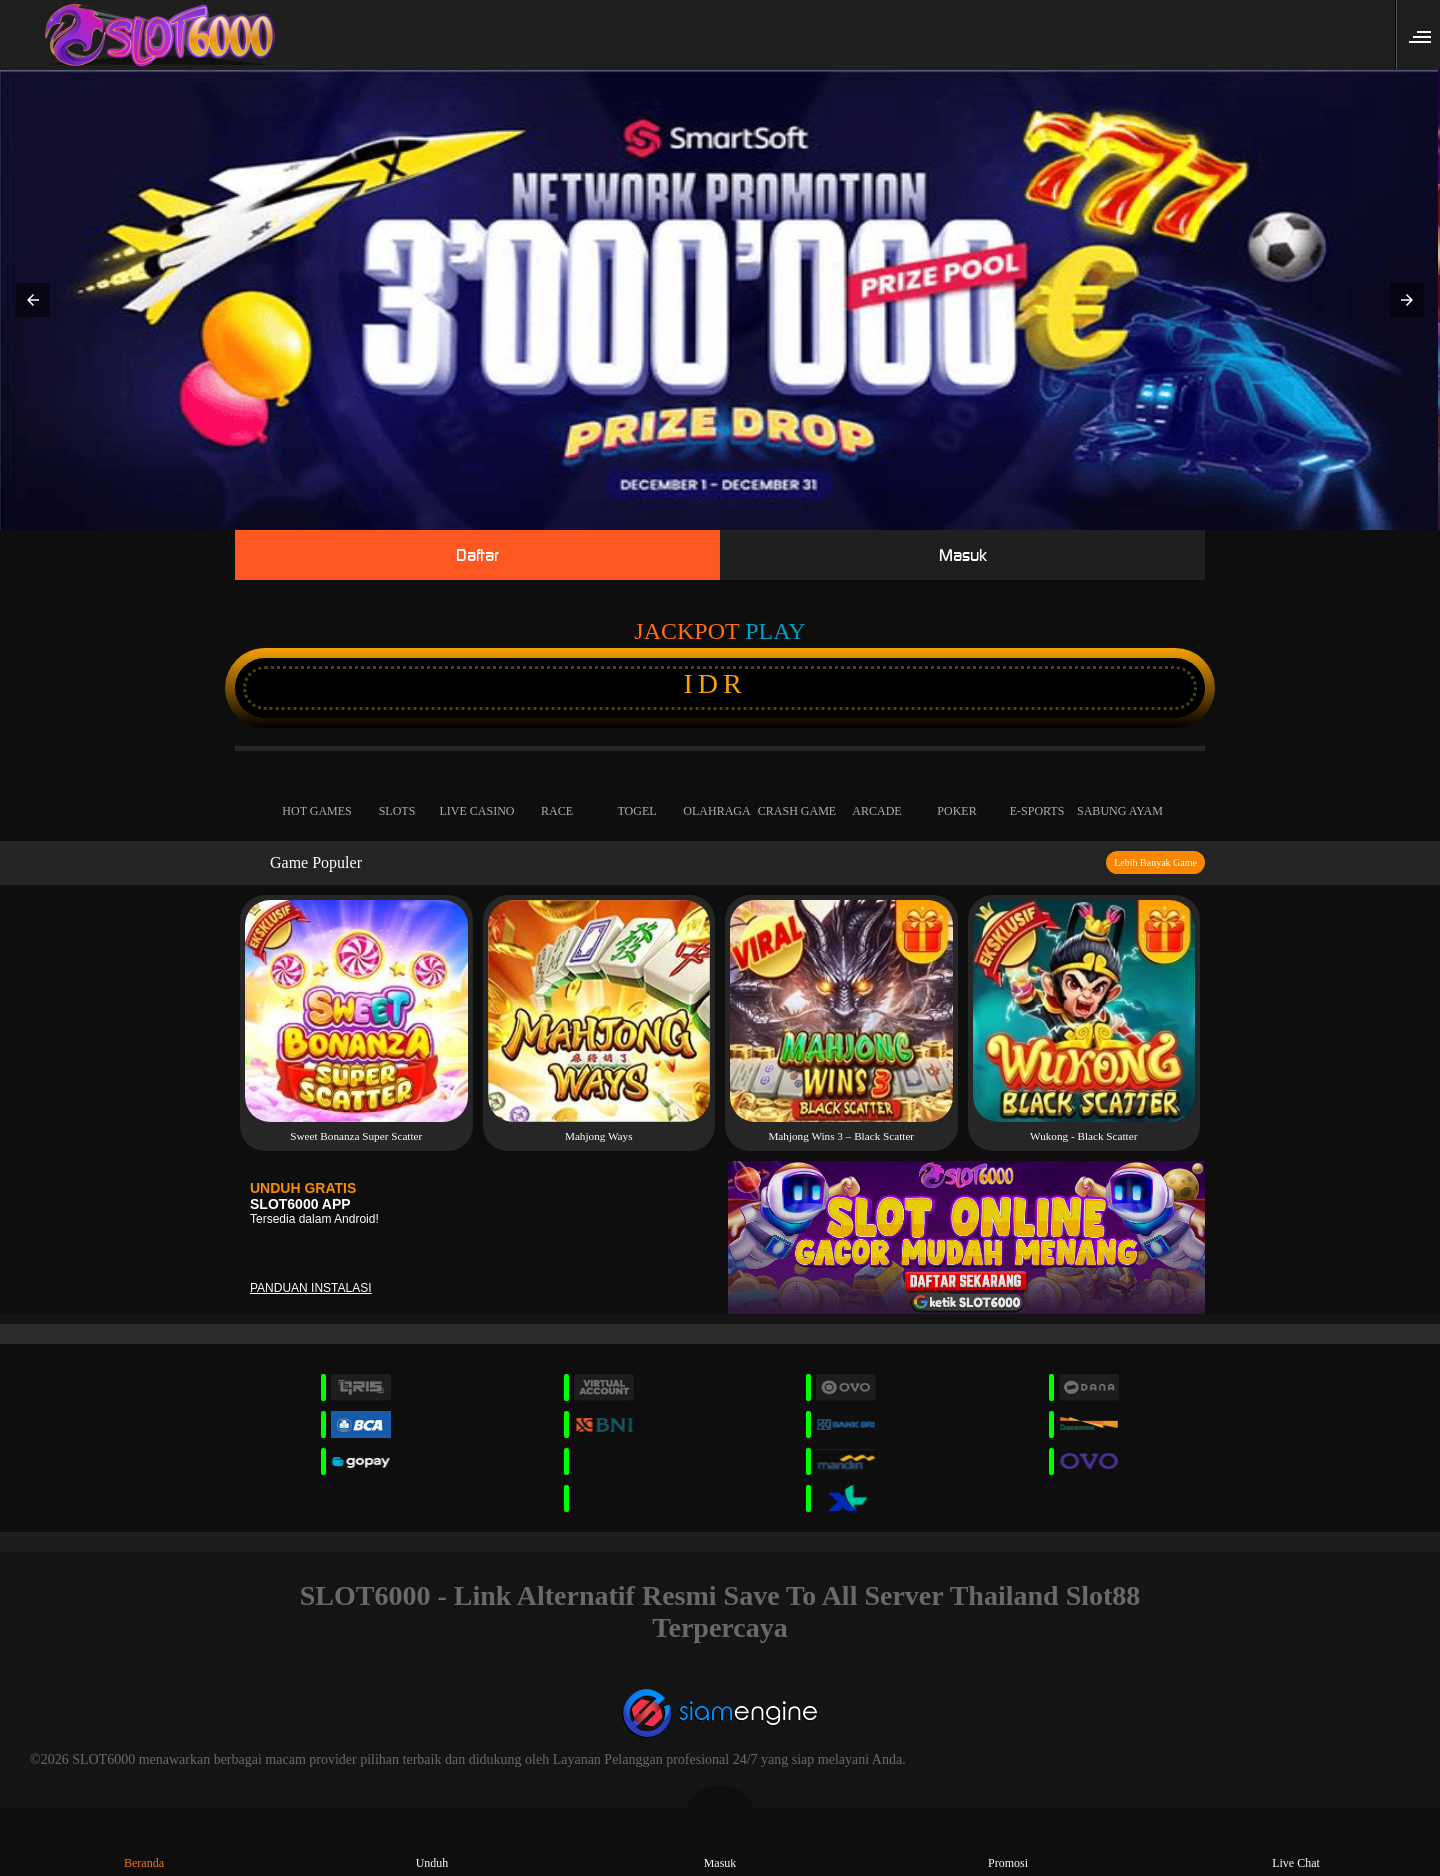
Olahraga (717, 794)
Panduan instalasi (311, 1288)
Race (557, 794)
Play (775, 631)
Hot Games (317, 794)
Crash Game (797, 794)
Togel (637, 794)
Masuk (963, 555)
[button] (1426, 35)
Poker (957, 794)
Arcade (877, 794)
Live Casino (477, 794)
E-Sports (1037, 794)
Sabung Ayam (1120, 794)
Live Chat (1296, 1845)
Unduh (432, 1845)
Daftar (477, 555)
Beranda (144, 1845)
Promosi (1008, 1845)
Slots (397, 794)
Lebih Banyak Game (1155, 862)
